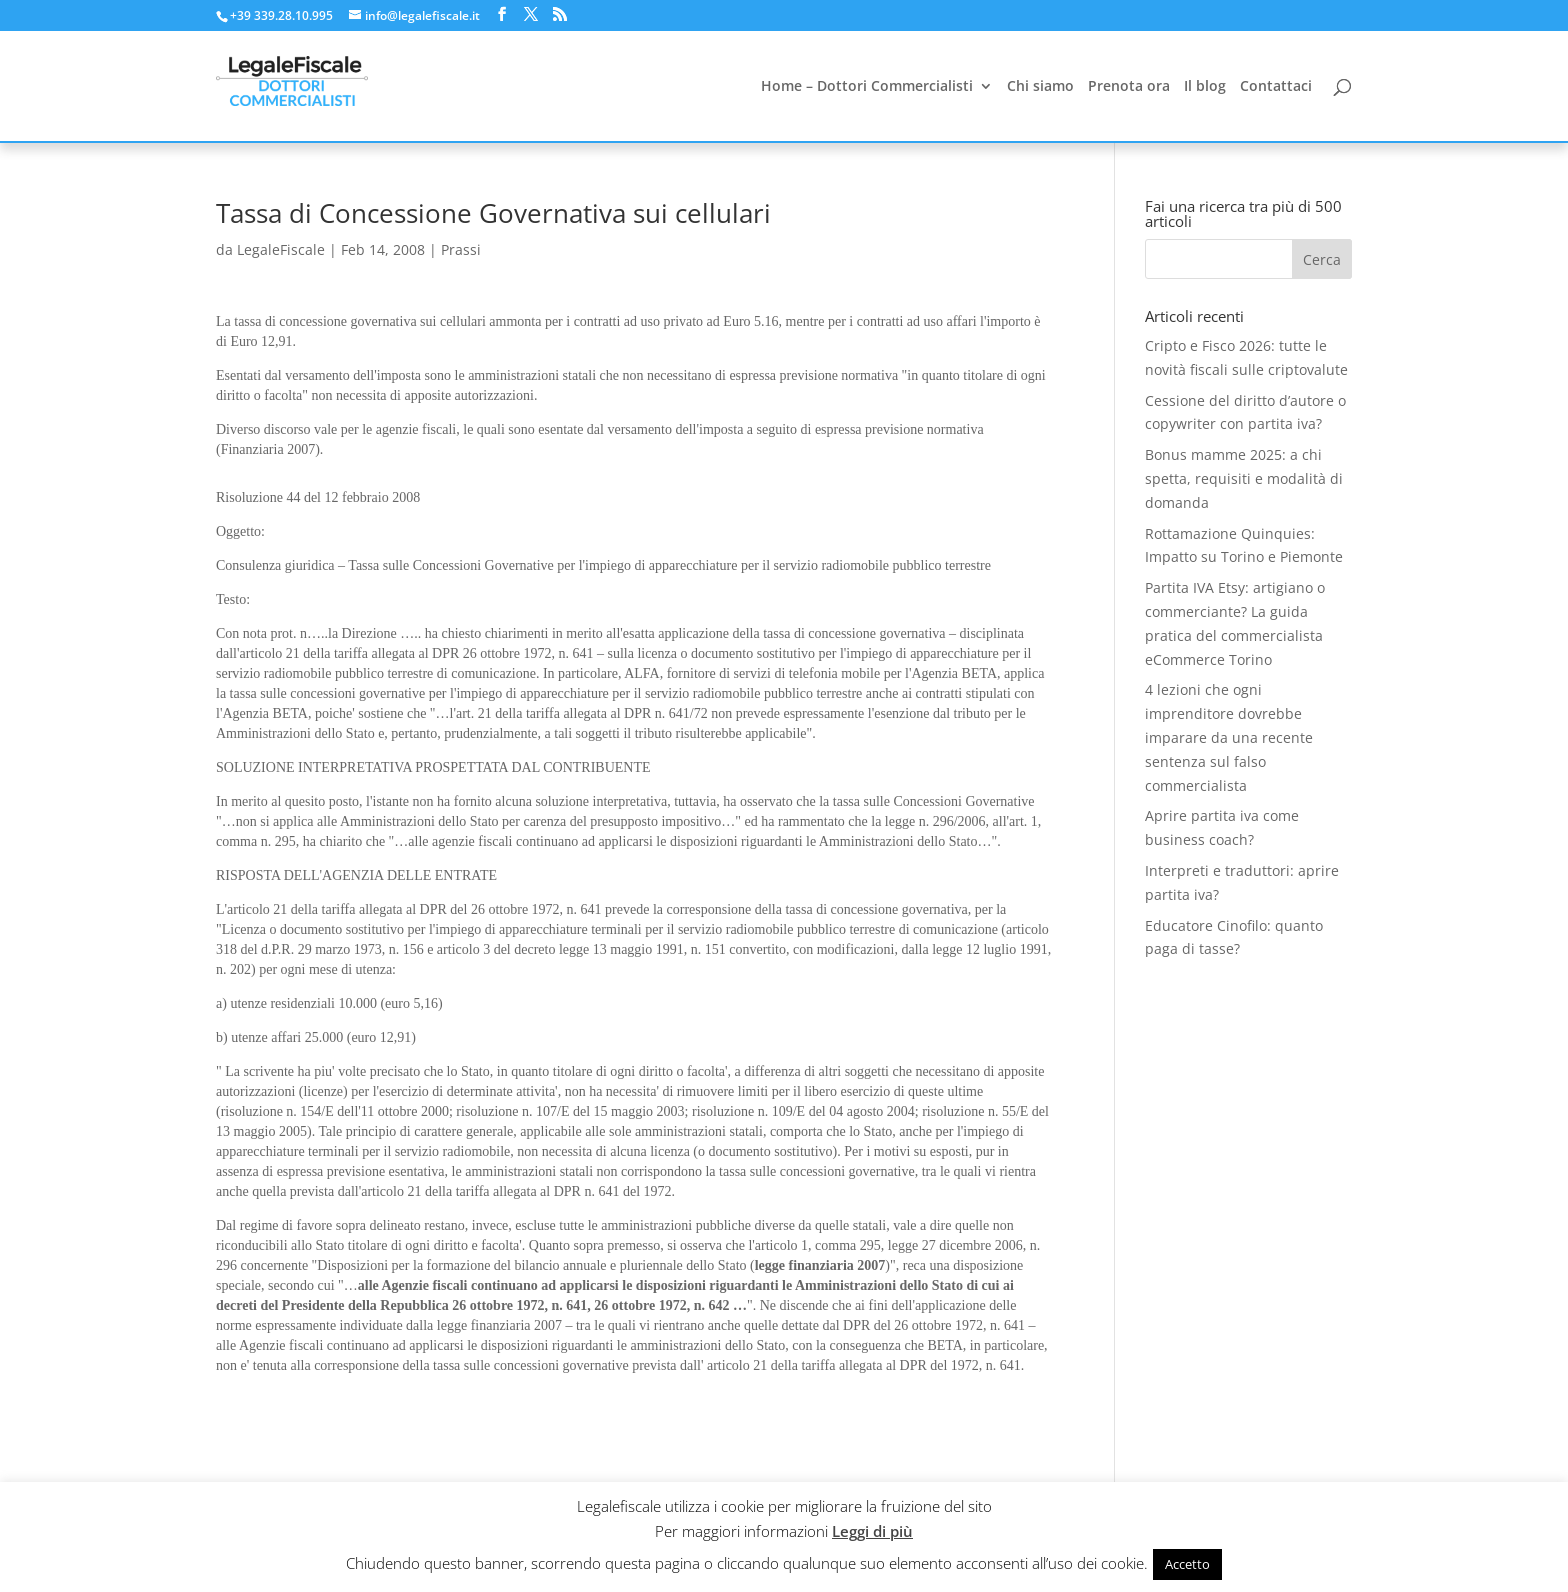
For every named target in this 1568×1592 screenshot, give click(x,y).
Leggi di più (872, 1531)
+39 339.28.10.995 (281, 15)
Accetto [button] (1187, 1564)
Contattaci (1276, 87)
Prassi (461, 249)
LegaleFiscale (281, 249)
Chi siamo (1040, 87)
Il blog (1205, 87)
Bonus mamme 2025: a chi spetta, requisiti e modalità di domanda (1244, 478)
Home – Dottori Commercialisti (867, 87)
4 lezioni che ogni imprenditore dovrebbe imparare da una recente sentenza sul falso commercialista (1229, 737)
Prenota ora (1129, 87)
